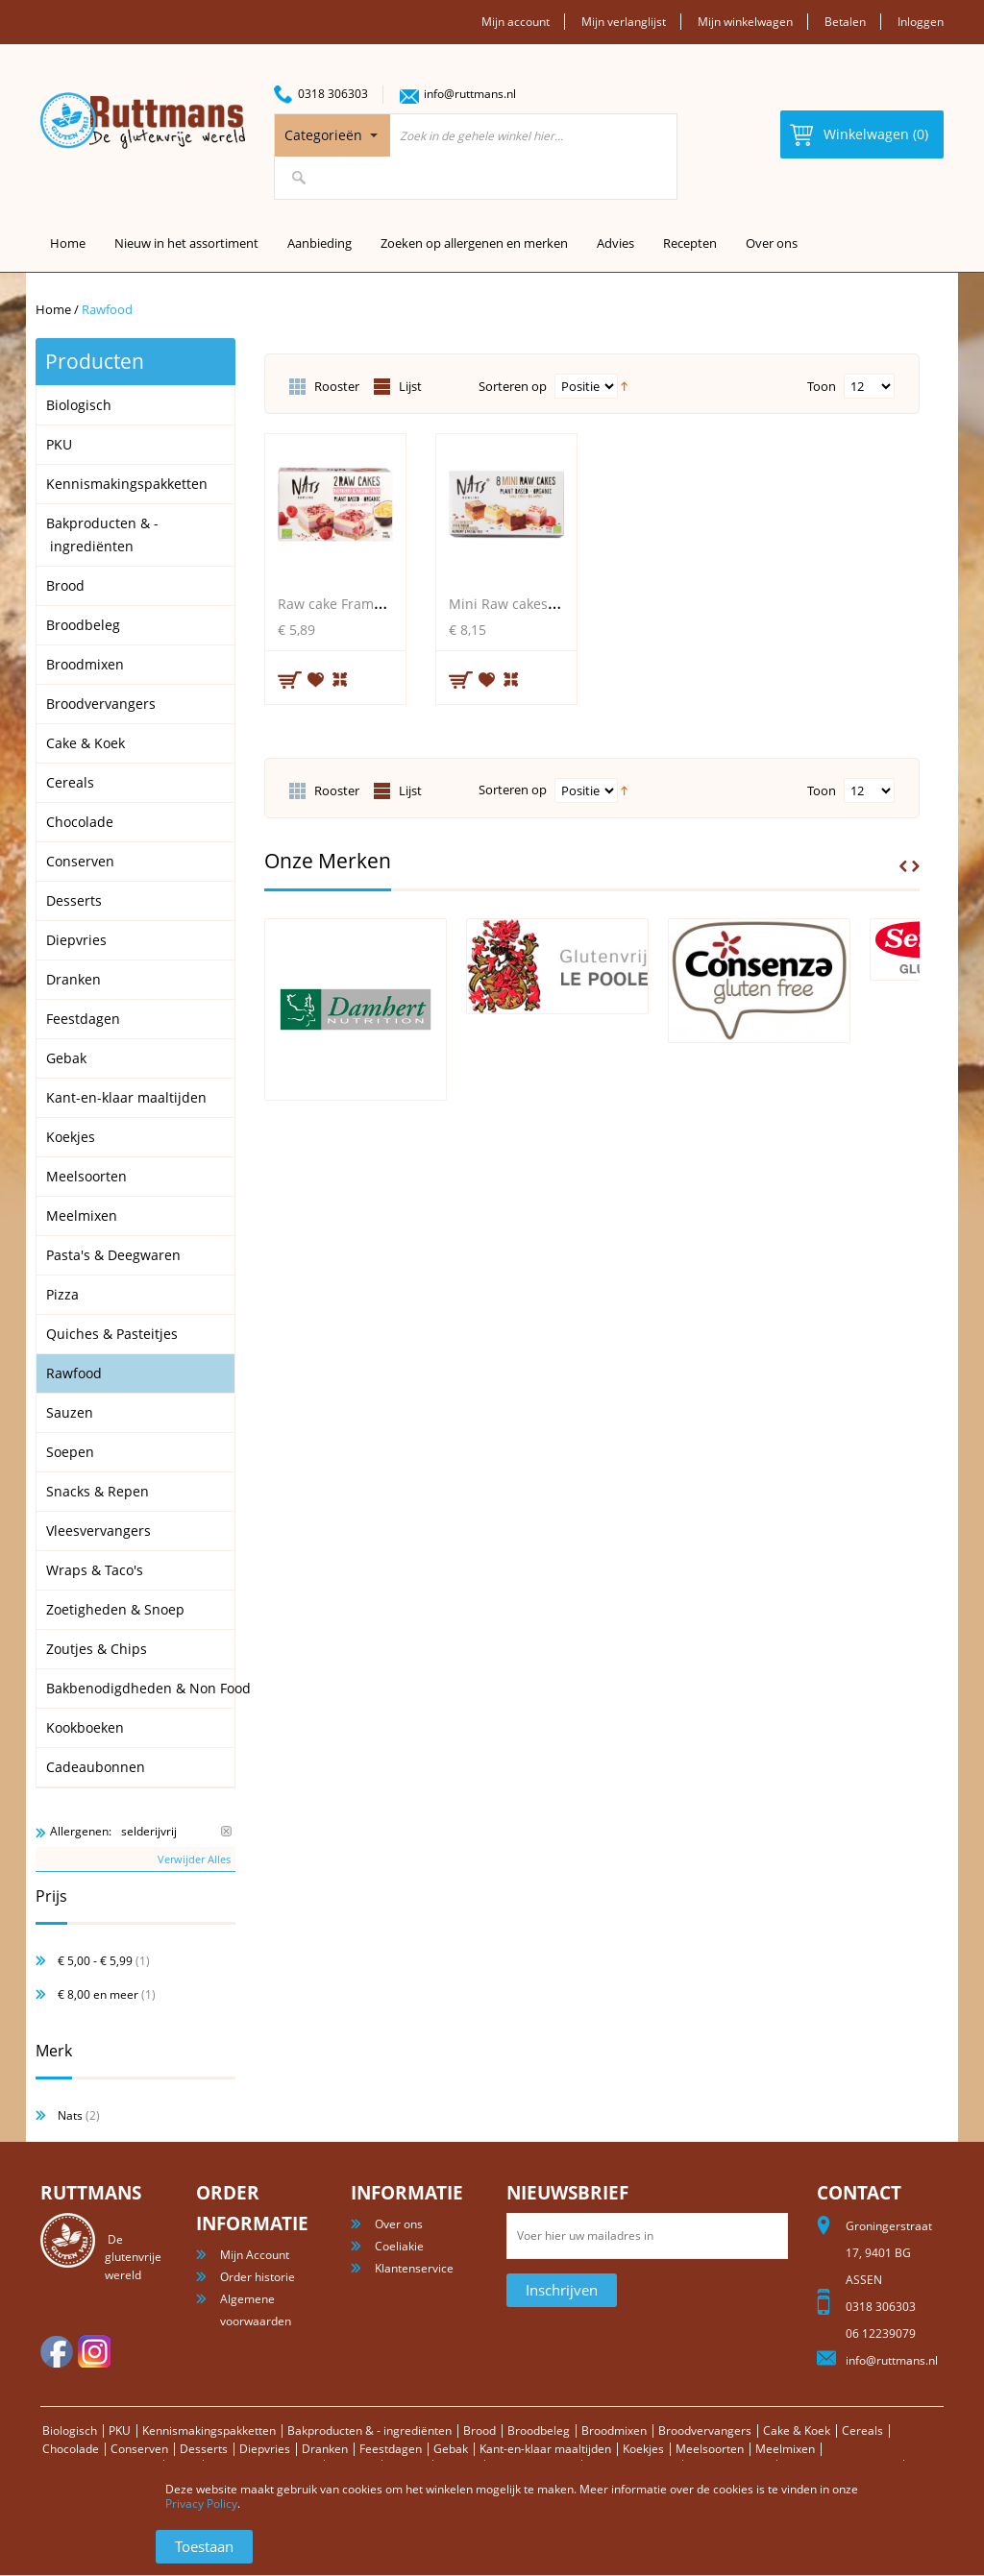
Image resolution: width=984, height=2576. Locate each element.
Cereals (862, 2430)
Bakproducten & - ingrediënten (369, 2430)
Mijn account (515, 21)
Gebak (450, 2449)
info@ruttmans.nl (470, 93)
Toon (821, 386)
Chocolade (70, 2449)
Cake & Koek (796, 2430)
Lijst (410, 386)
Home (53, 309)
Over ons (772, 243)
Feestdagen (390, 2449)
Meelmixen (785, 2449)
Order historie (257, 2277)
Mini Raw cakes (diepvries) (534, 604)
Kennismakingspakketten (209, 2430)
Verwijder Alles (194, 1859)
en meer (98, 1994)
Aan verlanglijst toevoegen (316, 679)
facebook (56, 2351)
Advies (615, 243)
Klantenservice (414, 2268)
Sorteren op (513, 386)
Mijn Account (254, 2255)
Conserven (139, 2449)
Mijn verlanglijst (623, 21)
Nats (70, 2115)
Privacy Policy (201, 2503)
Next (916, 866)
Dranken (325, 2449)
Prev (903, 866)
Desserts (204, 2449)
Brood (479, 2430)
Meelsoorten (710, 2449)
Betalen (845, 21)
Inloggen (921, 21)
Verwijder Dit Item (226, 1831)
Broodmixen (614, 2430)
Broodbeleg (538, 2430)
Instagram (94, 2351)
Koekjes (643, 2449)
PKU (120, 2430)
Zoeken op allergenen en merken (474, 243)
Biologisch (69, 2430)
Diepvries (264, 2449)
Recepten (690, 243)
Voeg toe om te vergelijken (341, 677)
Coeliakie (399, 2246)
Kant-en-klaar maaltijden (545, 2449)
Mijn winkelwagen (745, 21)
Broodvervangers (704, 2430)
